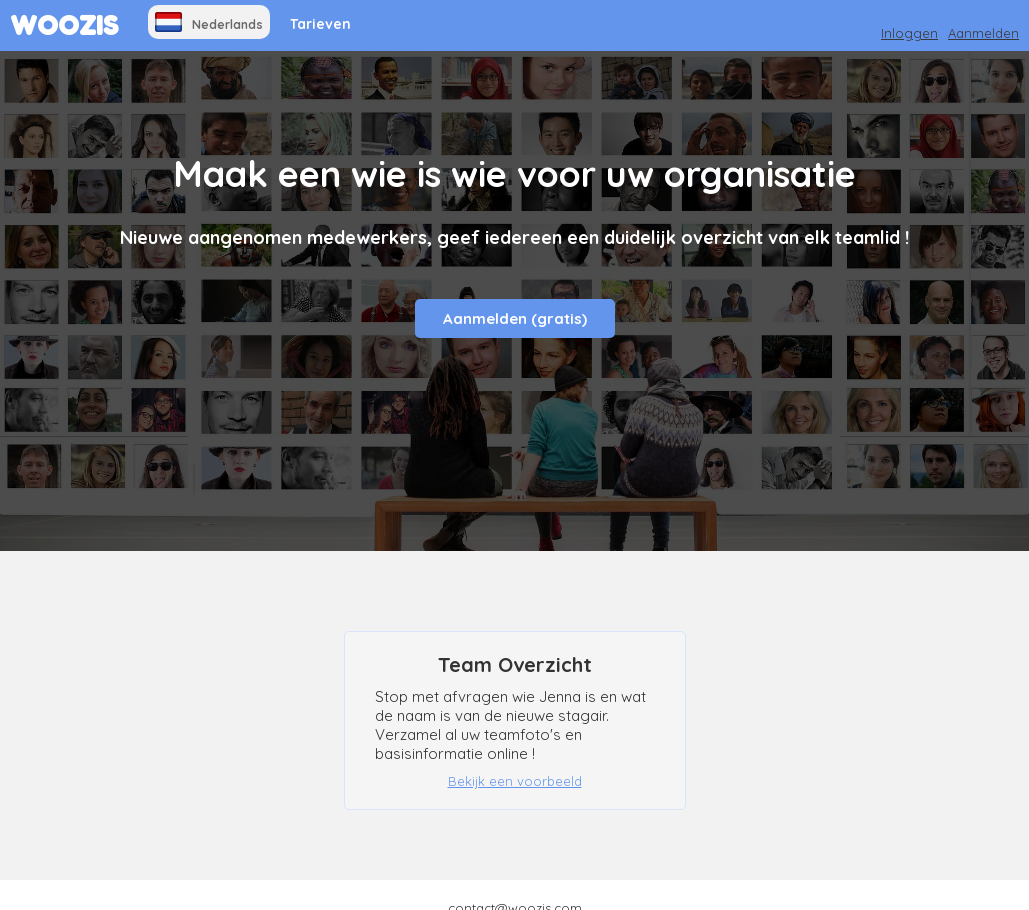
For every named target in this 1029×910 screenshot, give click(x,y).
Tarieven (320, 24)
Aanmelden (983, 33)
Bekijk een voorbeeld (515, 781)
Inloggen (909, 33)
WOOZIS (64, 25)
